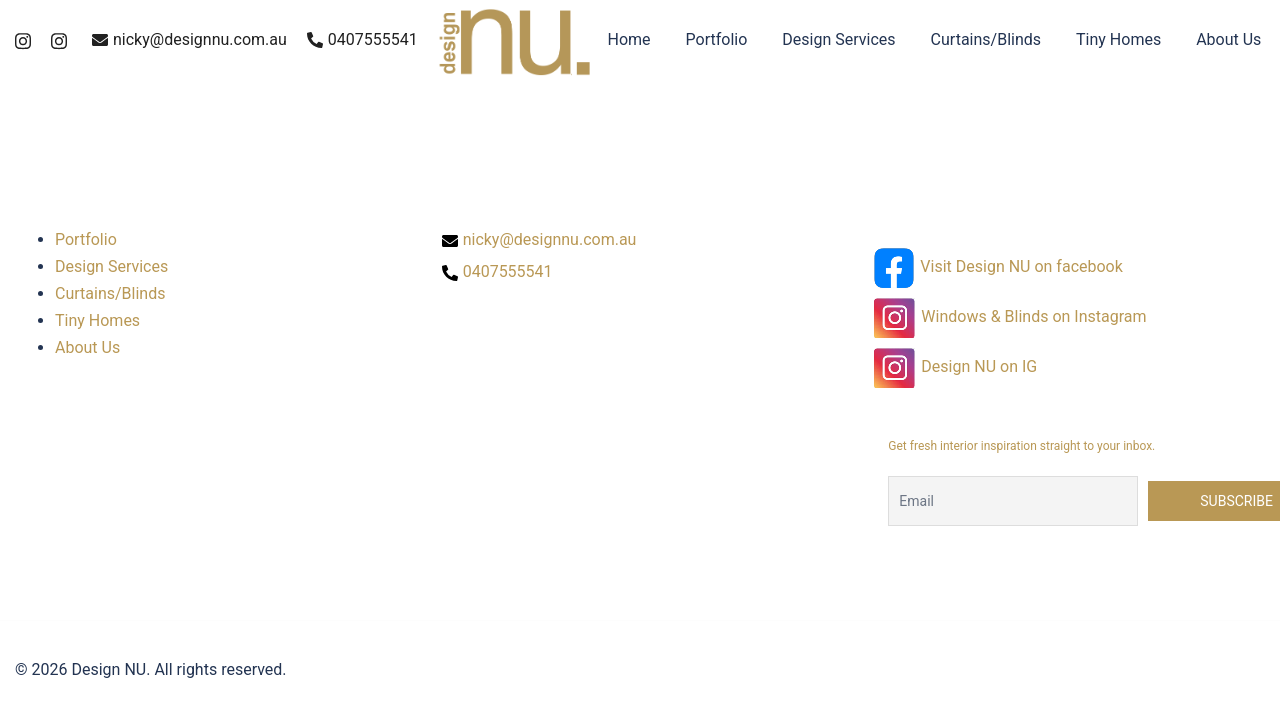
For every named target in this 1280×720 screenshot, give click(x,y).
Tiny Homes (1118, 39)
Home (629, 39)
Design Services (838, 39)
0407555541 (362, 39)
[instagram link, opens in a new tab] (23, 39)
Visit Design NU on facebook (1021, 266)
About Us (1228, 39)
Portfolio (717, 39)
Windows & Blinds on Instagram (1033, 316)
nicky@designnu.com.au (189, 39)
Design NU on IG (979, 366)
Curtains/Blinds (986, 39)
